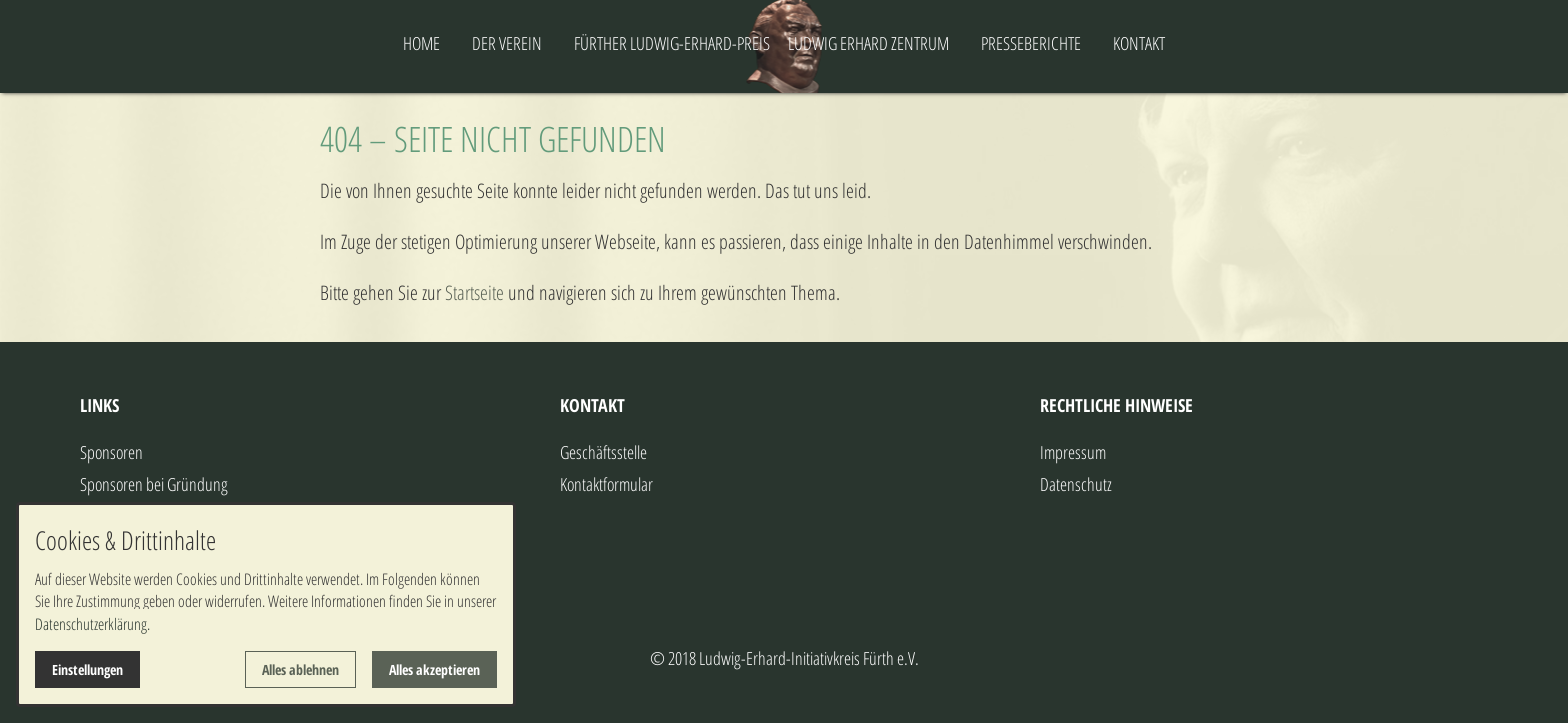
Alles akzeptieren (434, 669)
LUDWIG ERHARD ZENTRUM (947, 43)
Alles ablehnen (300, 669)
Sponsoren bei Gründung (154, 484)
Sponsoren (111, 452)
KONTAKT (1218, 43)
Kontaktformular (606, 484)
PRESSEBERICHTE (1110, 43)
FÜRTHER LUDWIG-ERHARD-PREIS (593, 43)
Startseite (474, 292)
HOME (342, 43)
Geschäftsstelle (603, 452)
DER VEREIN (428, 43)
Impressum (1073, 452)
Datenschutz (1076, 484)
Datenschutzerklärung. (92, 624)
